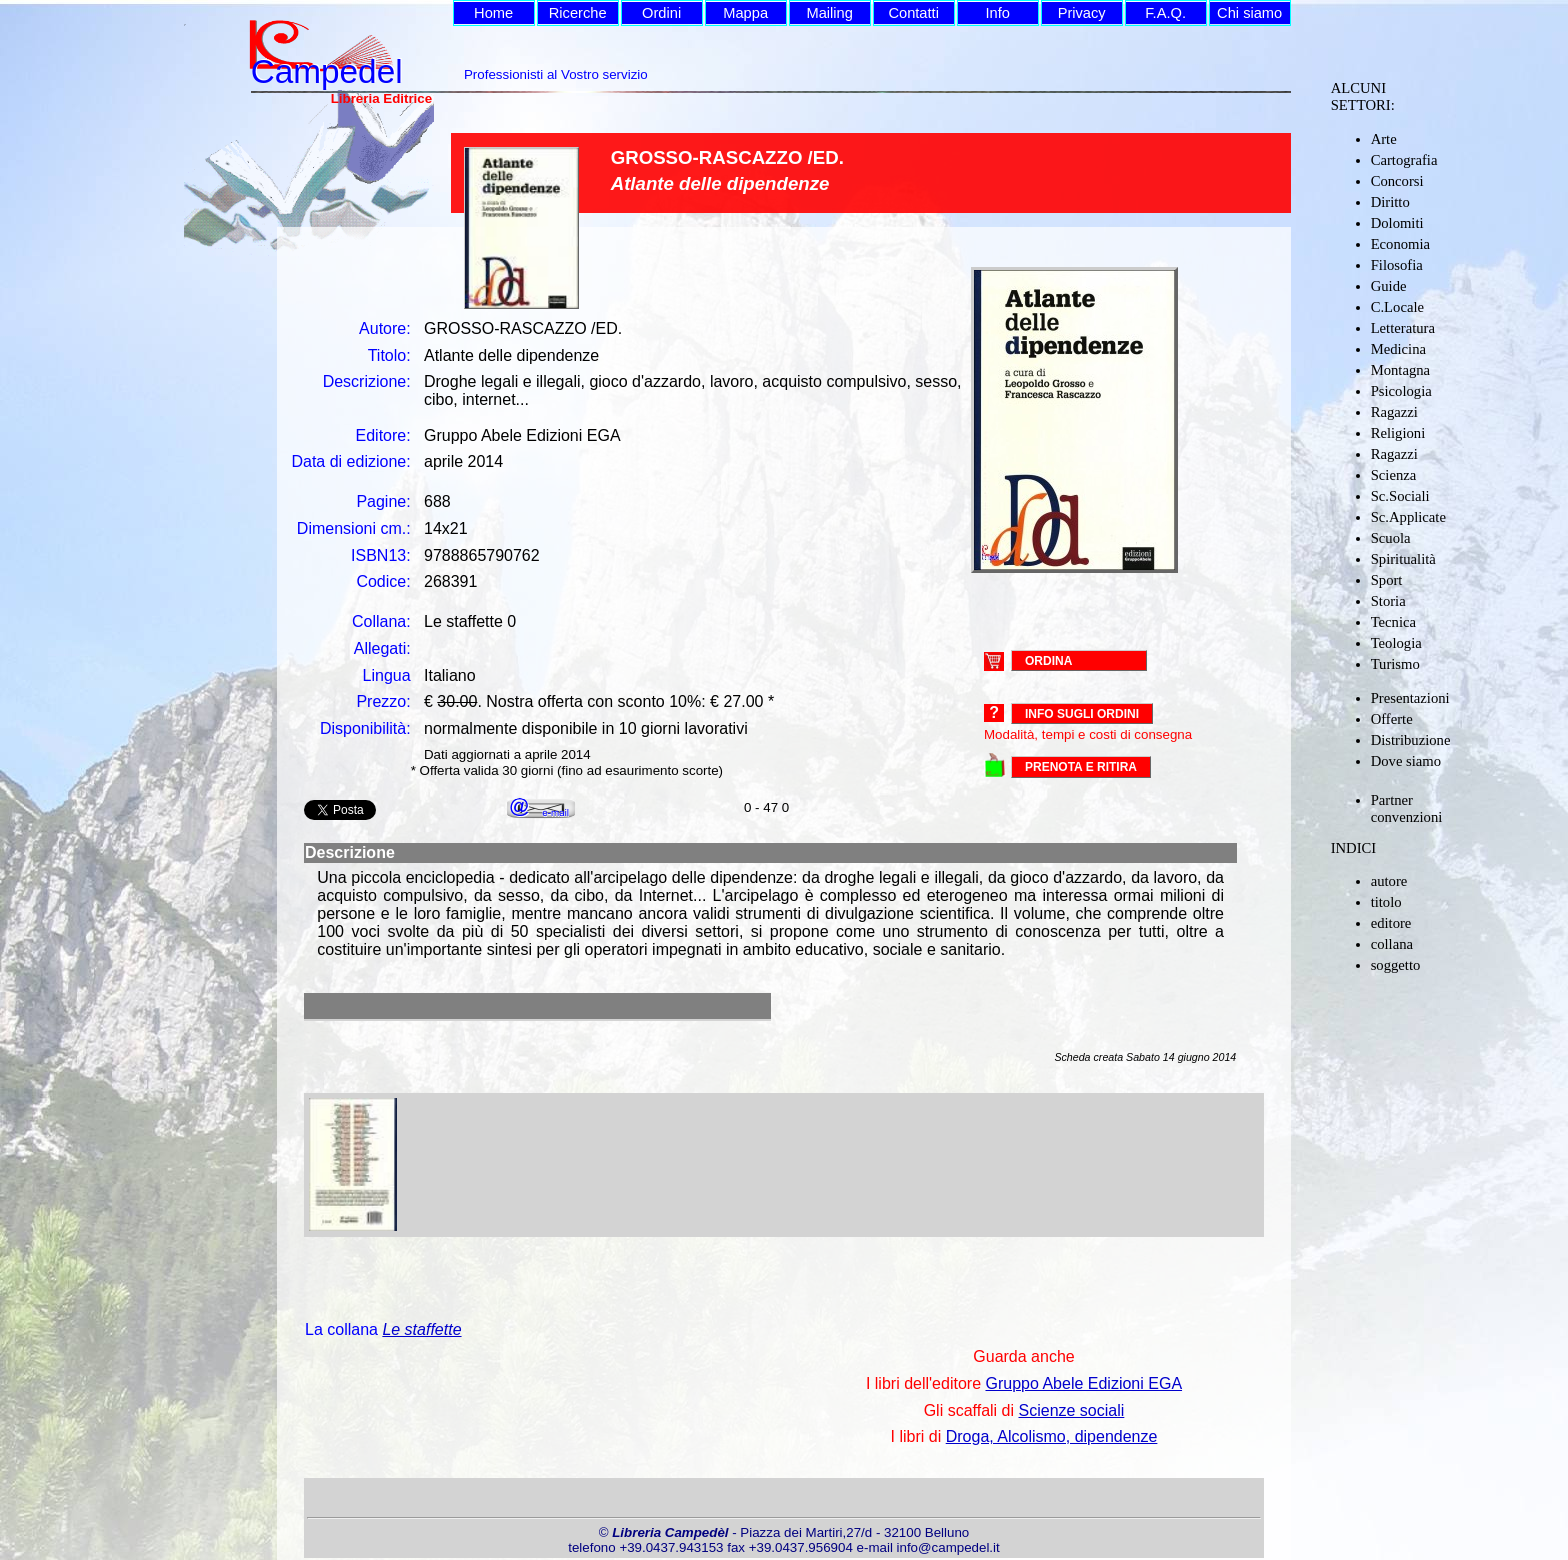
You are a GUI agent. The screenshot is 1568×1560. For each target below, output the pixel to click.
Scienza (1394, 475)
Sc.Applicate (1408, 517)
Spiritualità (1403, 559)
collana (1392, 944)
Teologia (1396, 643)
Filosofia (1397, 265)
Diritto (1390, 202)
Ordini (661, 13)
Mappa (745, 13)
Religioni (1398, 433)
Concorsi (1397, 181)
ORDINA (1048, 660)
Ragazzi (1394, 412)
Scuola (1391, 538)
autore (1389, 881)
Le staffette (421, 1329)
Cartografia (1404, 160)
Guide (1389, 286)
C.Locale (1397, 307)
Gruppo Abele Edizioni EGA (1083, 1383)
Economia (1400, 244)
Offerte (1392, 719)
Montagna (1400, 370)
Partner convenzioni (1407, 808)
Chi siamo (1249, 13)
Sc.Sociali (1400, 496)
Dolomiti (1397, 223)
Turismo (1395, 664)
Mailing (829, 13)
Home (493, 13)
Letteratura (1403, 328)
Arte (1384, 139)
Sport (1387, 580)
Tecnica (1393, 622)
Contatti (913, 13)
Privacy (1082, 13)
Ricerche (578, 13)
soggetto (1396, 965)
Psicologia (1401, 391)
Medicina (1398, 349)
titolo (1386, 902)
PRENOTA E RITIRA (1081, 767)
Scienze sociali (1072, 1410)
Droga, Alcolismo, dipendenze (1052, 1436)
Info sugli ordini (1082, 714)
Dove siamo (1406, 761)
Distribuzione (1411, 740)
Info (997, 13)
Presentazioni (1410, 698)
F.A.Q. (1165, 13)
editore (1391, 923)
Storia (1388, 601)
